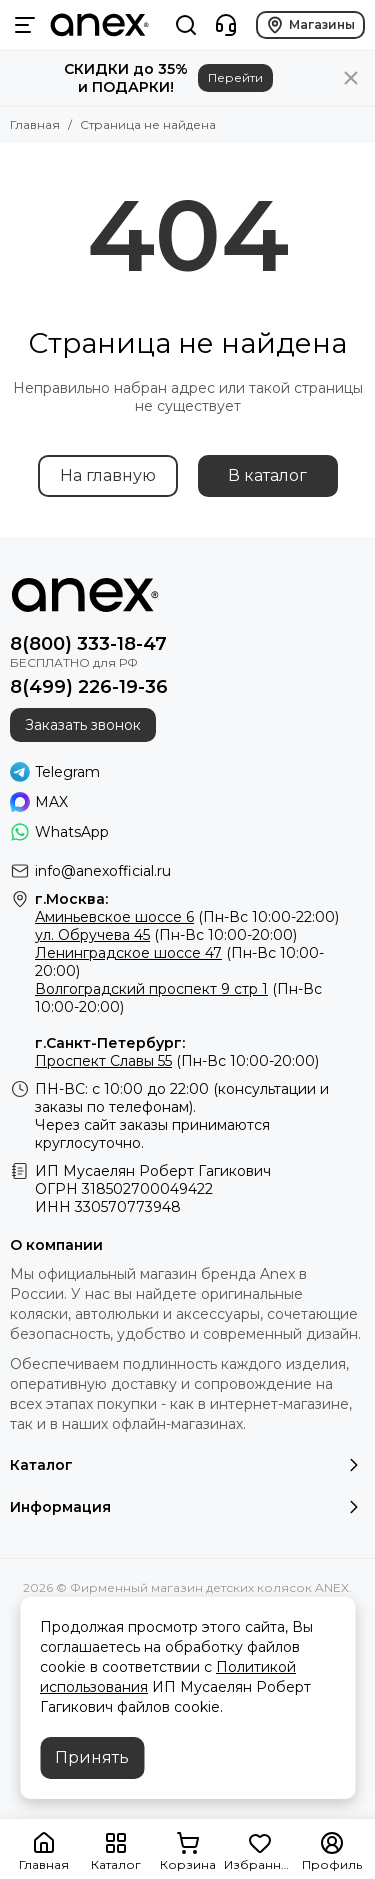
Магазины (310, 25)
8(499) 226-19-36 (89, 687)
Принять (92, 1757)
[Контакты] (226, 25)
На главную (108, 475)
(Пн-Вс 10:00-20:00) (166, 935)
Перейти (235, 77)
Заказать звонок (83, 725)
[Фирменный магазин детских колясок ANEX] (99, 25)
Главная (35, 124)
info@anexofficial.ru (103, 871)
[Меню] (25, 25)
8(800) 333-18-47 (88, 644)
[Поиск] (186, 25)
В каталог (267, 475)
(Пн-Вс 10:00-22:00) (187, 917)
